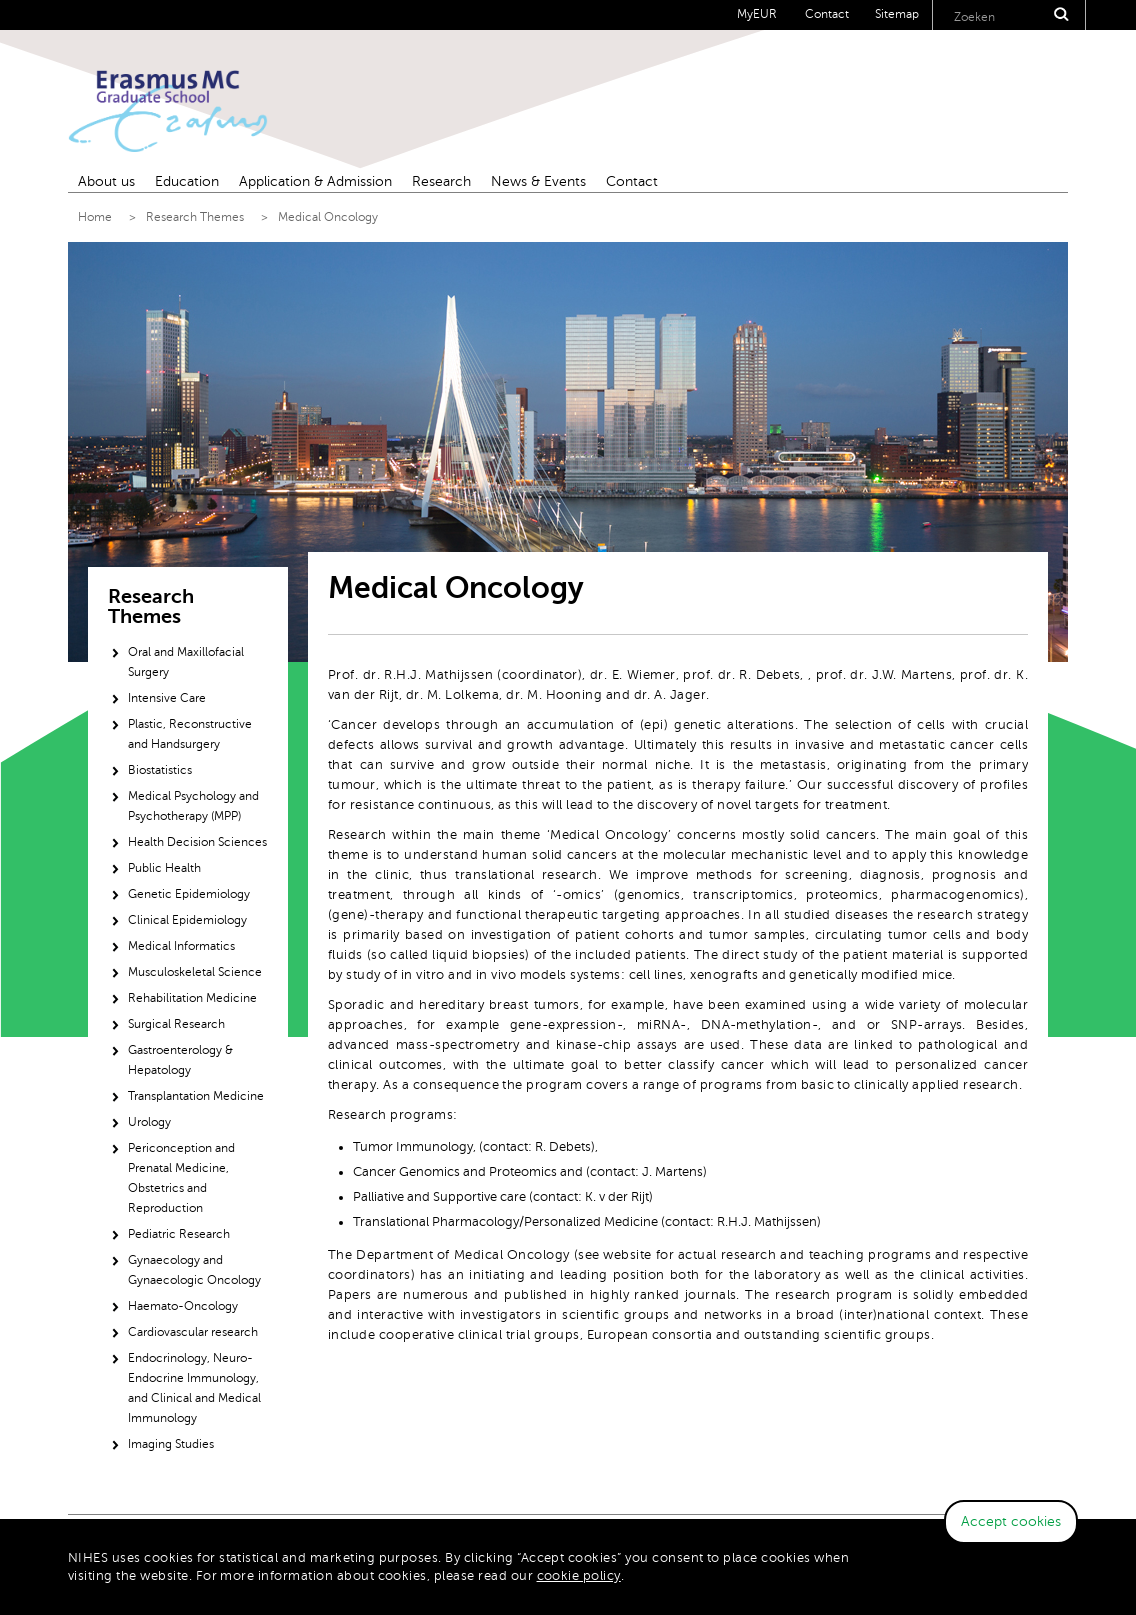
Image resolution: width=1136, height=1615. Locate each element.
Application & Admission (315, 181)
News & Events (538, 181)
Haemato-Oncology (183, 1306)
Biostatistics (160, 770)
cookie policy (579, 1576)
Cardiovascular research (193, 1332)
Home (95, 217)
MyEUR (757, 14)
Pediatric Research (179, 1234)
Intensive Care (167, 698)
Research (441, 181)
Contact (827, 14)
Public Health (164, 868)
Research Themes (195, 217)
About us (106, 181)
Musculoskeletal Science (195, 972)
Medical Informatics (181, 946)
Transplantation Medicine (196, 1096)
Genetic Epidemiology (189, 894)
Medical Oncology (328, 217)
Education (187, 181)
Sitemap (897, 14)
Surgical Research (176, 1024)
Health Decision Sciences (197, 842)
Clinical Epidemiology (187, 920)
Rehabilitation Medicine (192, 998)
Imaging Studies (171, 1444)
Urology (149, 1122)
